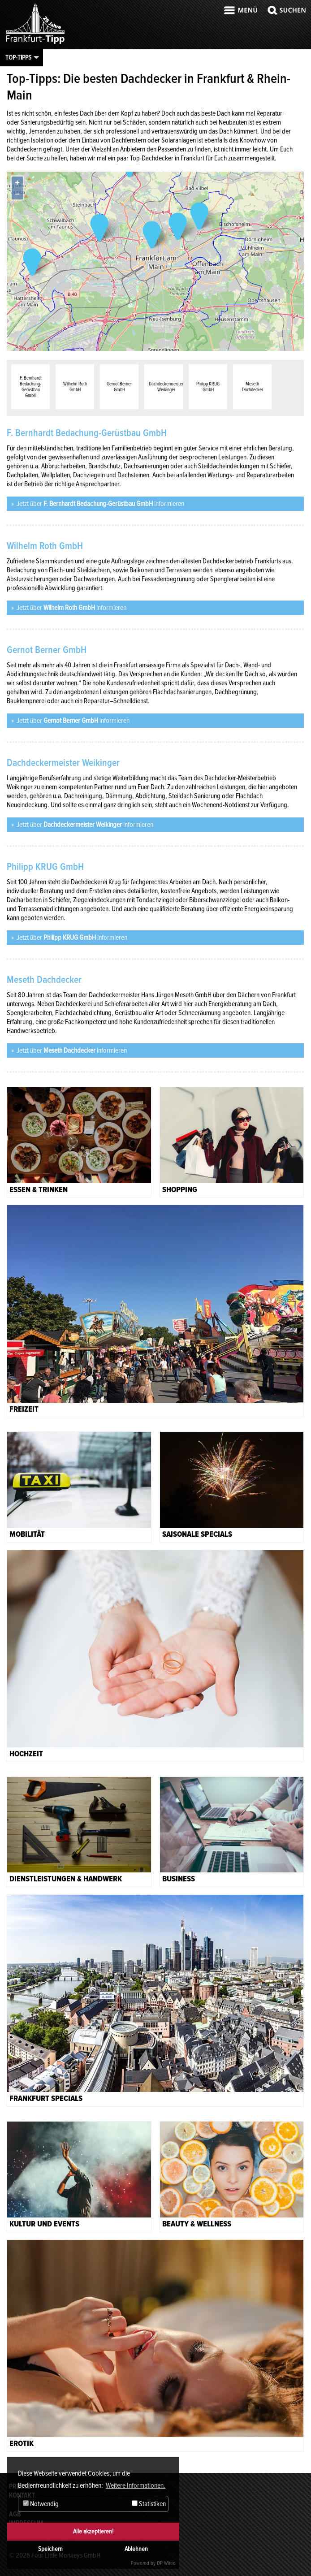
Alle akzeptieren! (93, 2531)
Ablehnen (136, 2549)
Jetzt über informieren (99, 503)
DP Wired (166, 2563)
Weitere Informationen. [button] (135, 2485)
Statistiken (149, 2503)
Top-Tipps (18, 57)
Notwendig (41, 2503)
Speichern (50, 2549)
